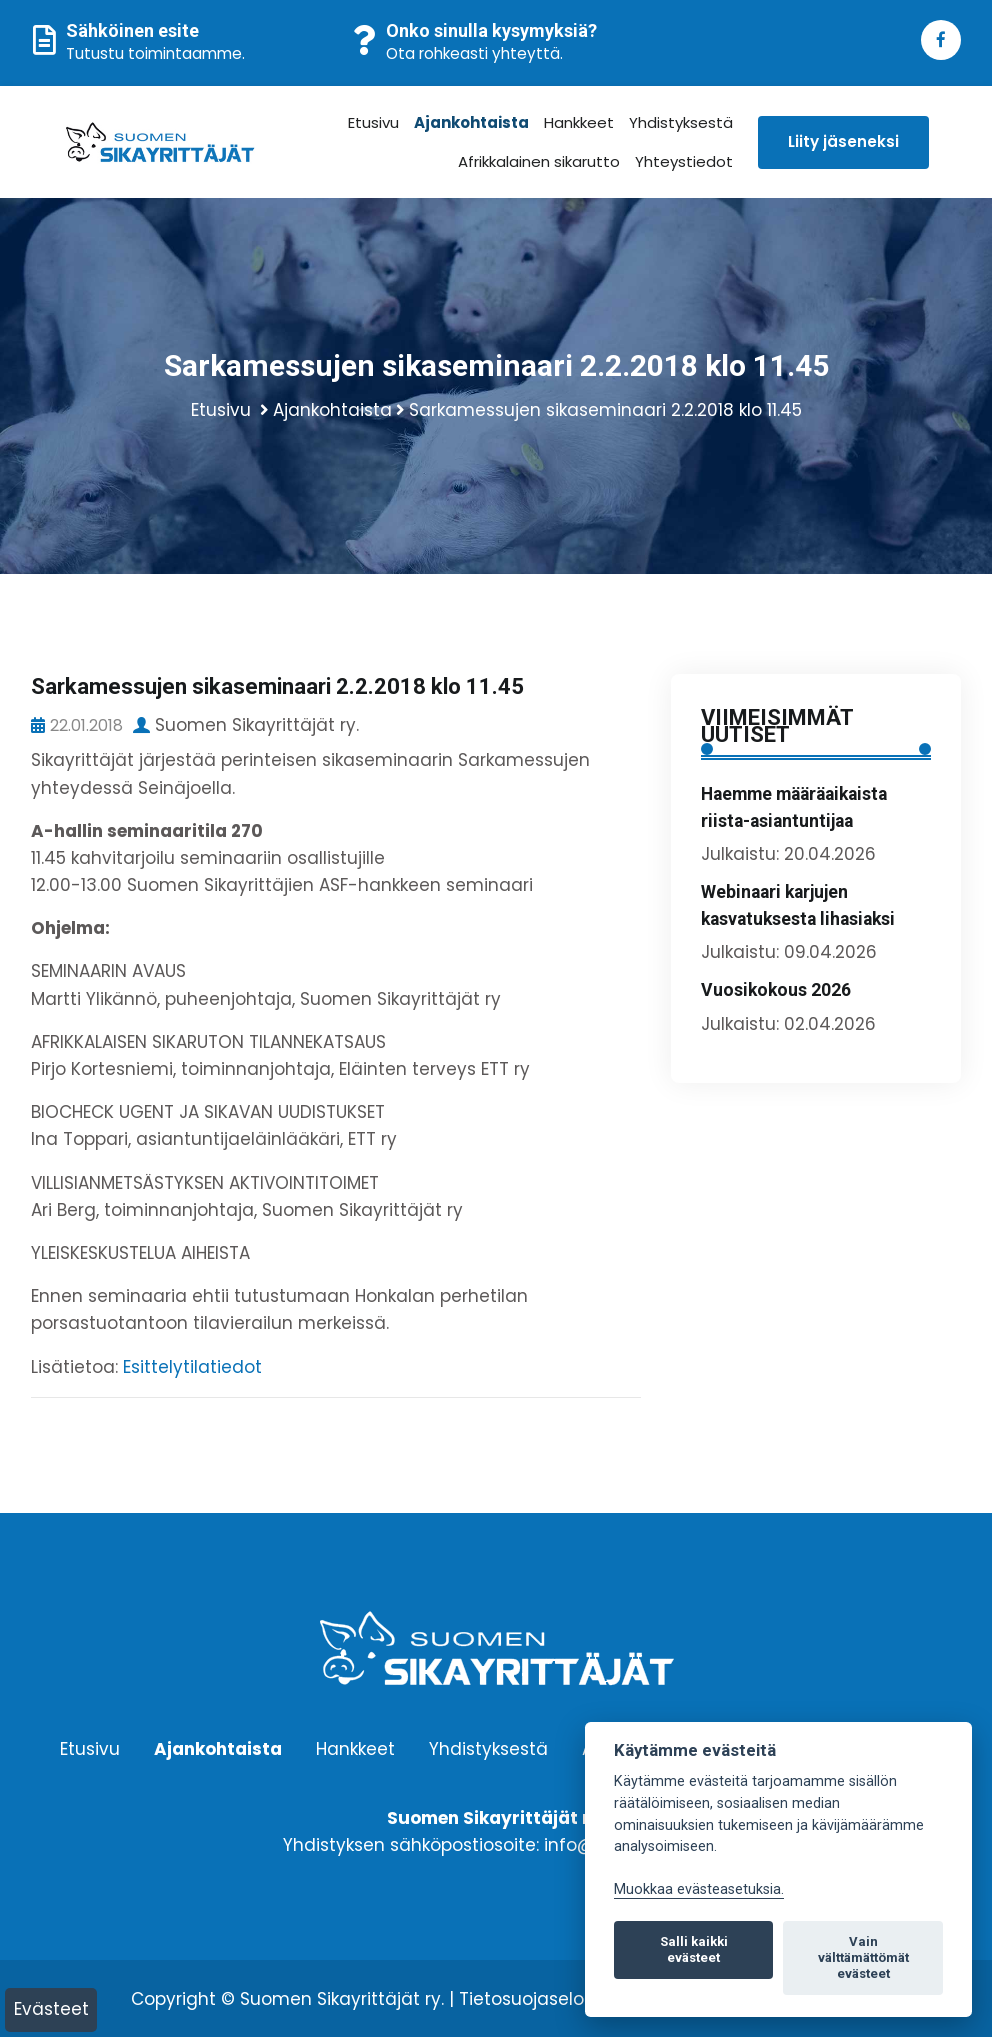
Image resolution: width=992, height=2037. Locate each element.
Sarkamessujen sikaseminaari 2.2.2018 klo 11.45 (605, 410)
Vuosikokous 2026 (776, 990)
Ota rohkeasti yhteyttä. (474, 53)
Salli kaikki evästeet (694, 1949)
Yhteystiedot (683, 161)
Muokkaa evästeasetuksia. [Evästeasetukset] (699, 1889)
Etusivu (372, 122)
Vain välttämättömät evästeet (863, 1957)
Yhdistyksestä (680, 122)
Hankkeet (578, 122)
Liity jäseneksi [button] (841, 141)
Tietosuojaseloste (535, 1999)
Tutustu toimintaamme (154, 53)
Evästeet (51, 2009)
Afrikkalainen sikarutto (538, 161)
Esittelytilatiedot (192, 1367)
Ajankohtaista (470, 122)
